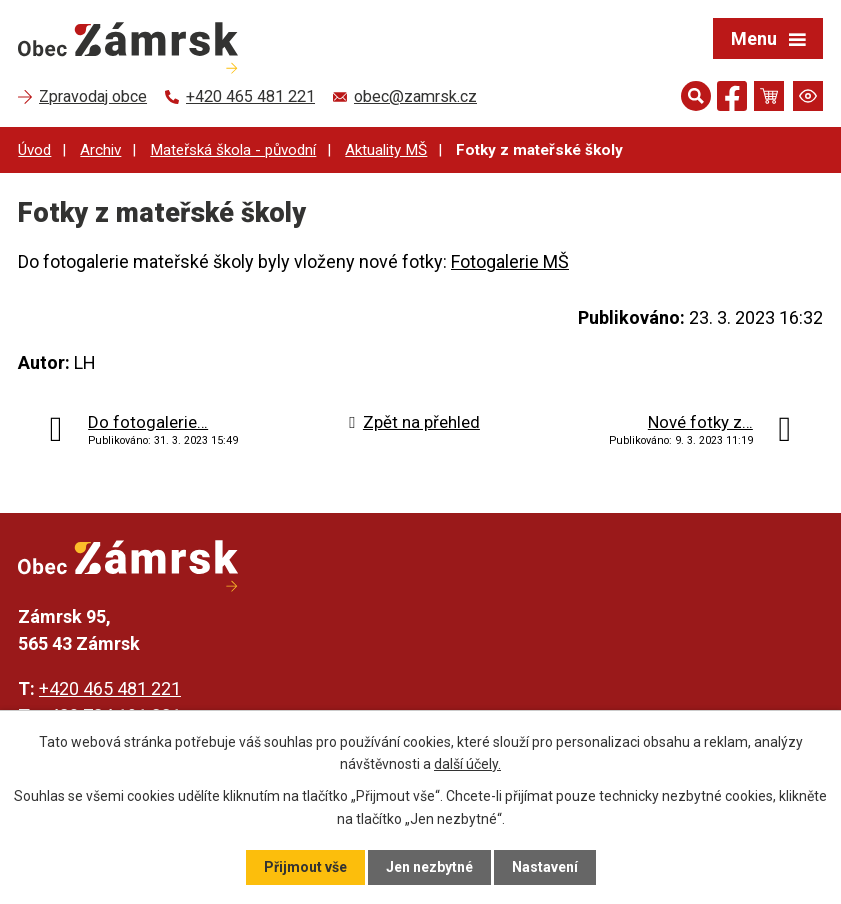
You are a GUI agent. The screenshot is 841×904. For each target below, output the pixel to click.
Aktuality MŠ (386, 150)
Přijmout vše (305, 867)
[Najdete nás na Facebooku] (732, 99)
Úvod (34, 150)
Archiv (100, 150)
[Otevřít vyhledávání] (696, 96)
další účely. (467, 764)
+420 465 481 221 (110, 688)
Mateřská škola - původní (233, 150)
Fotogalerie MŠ (510, 261)
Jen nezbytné (429, 867)
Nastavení (545, 867)
